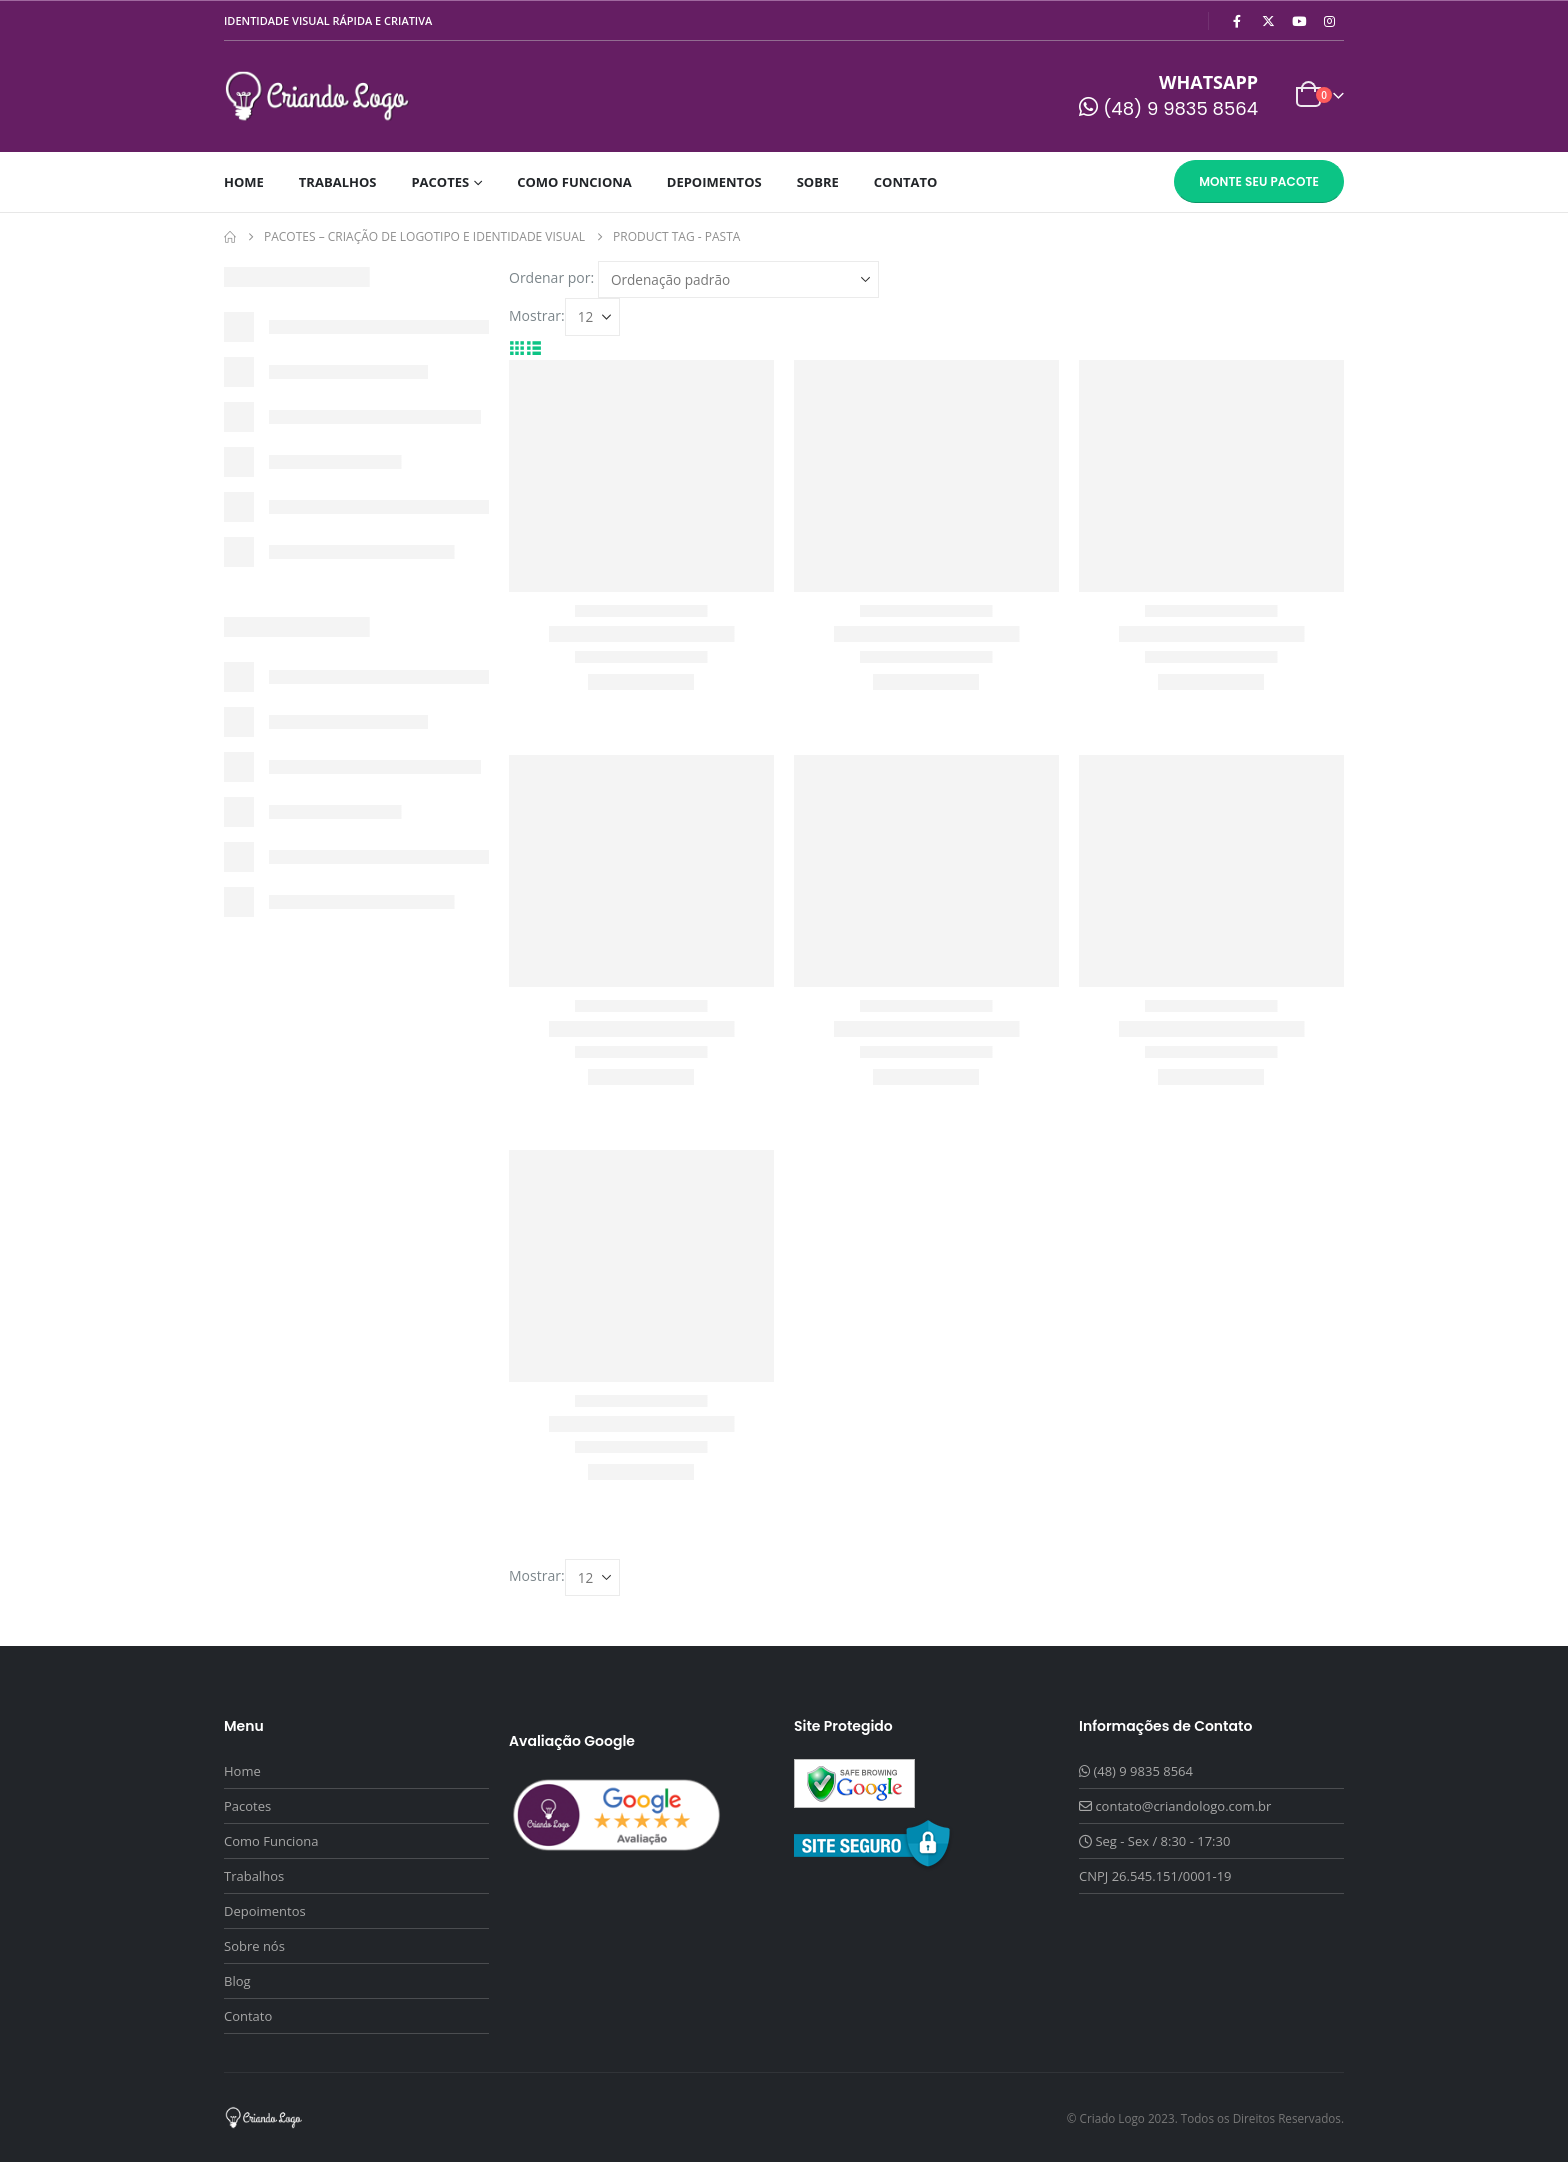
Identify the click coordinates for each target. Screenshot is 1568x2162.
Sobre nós (254, 1946)
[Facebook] (1237, 21)
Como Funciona (574, 182)
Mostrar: (537, 315)
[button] (517, 347)
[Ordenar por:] (738, 279)
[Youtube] (1299, 21)
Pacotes (440, 182)
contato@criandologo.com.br (1183, 1806)
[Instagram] (1330, 21)
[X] (1268, 21)
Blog (237, 1981)
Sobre (818, 182)
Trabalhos (338, 182)
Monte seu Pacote (1259, 181)
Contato (906, 182)
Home (244, 182)
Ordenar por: (551, 277)
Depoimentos (714, 182)
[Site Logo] (317, 96)
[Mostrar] (592, 316)
